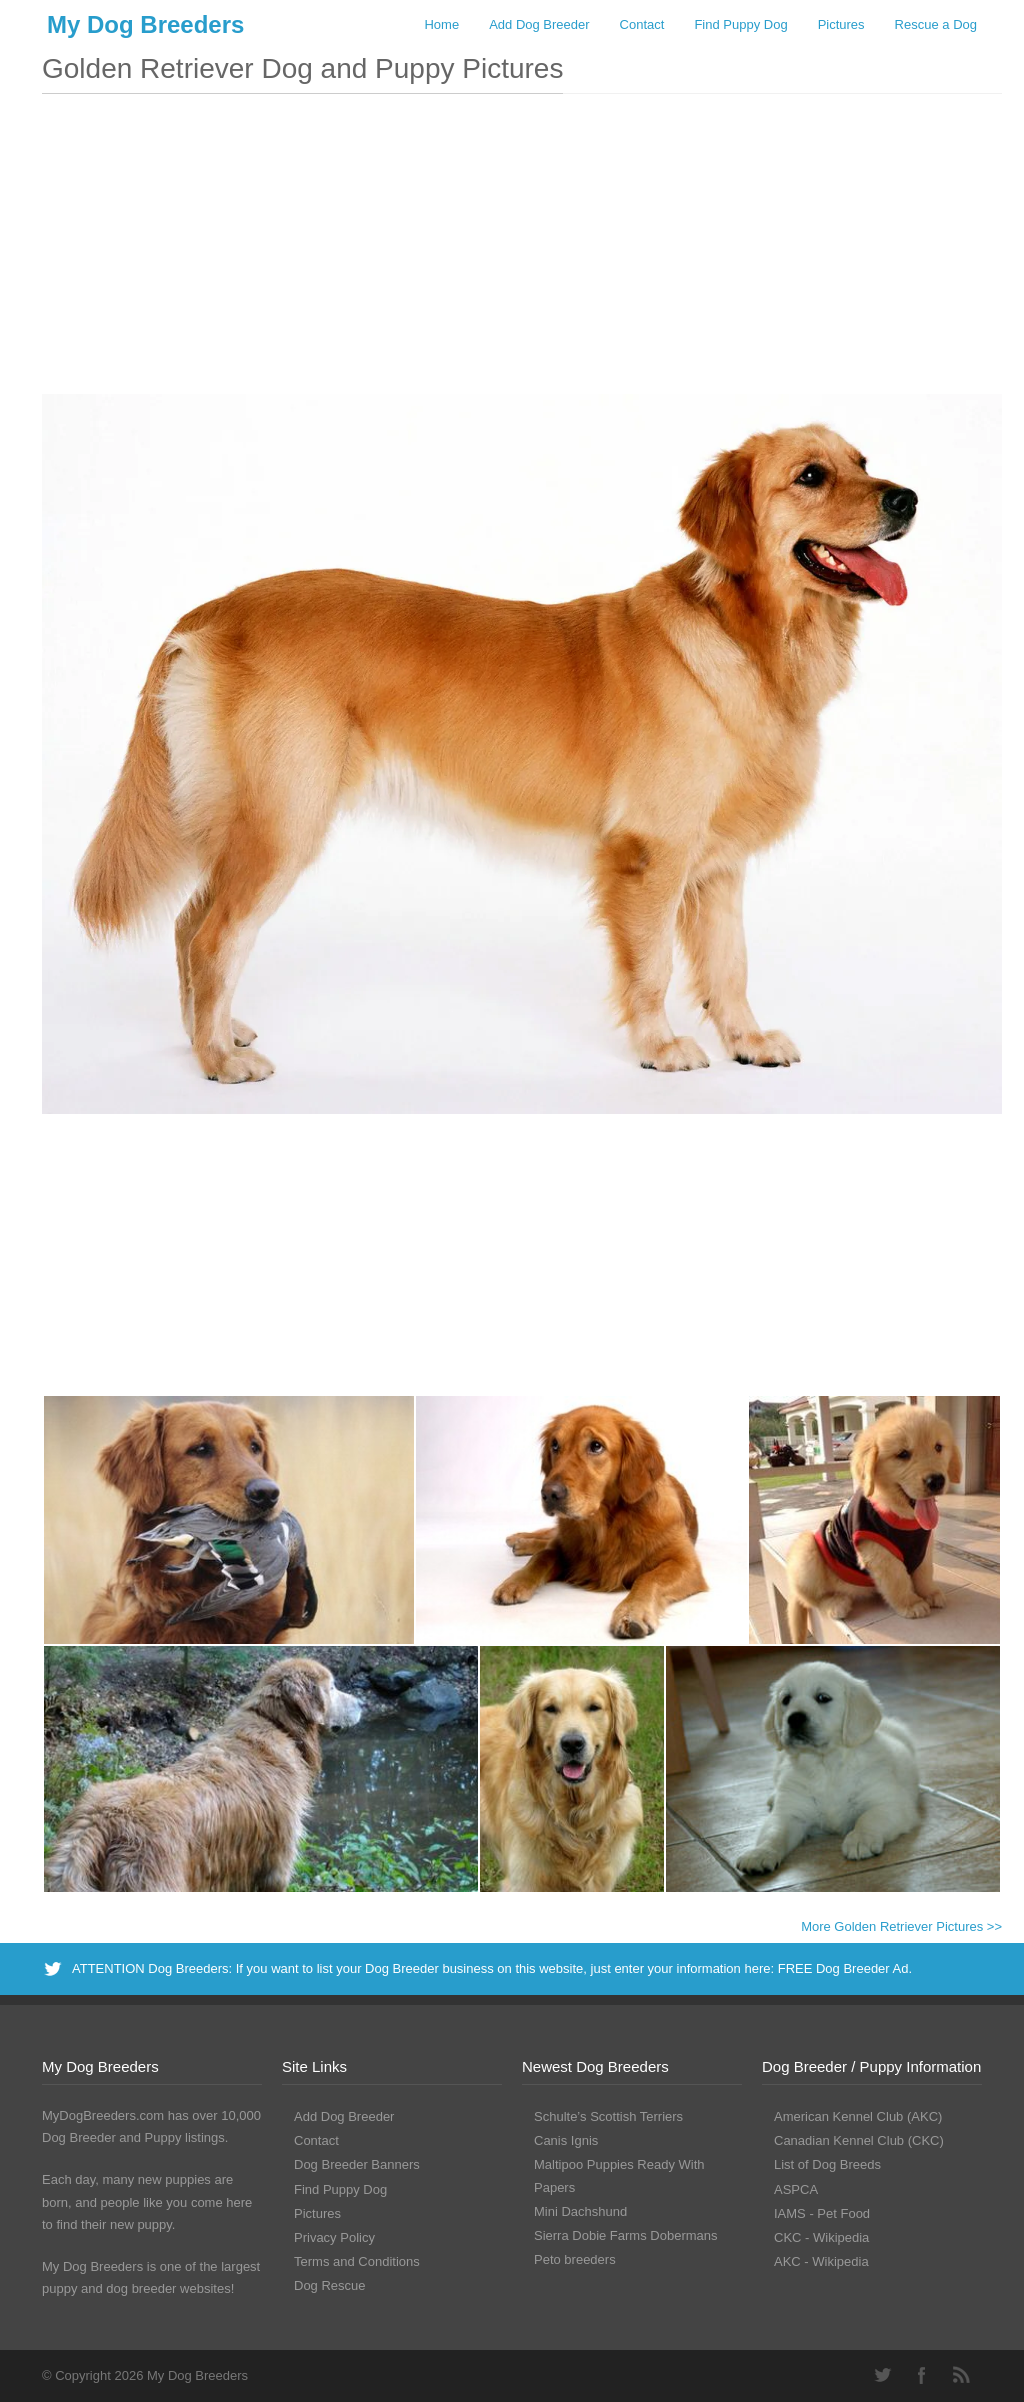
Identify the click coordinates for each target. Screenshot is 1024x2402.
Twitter (882, 2375)
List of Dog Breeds (827, 2164)
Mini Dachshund (580, 2211)
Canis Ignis (566, 2140)
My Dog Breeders (145, 24)
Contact (642, 24)
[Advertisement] (522, 254)
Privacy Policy (334, 2237)
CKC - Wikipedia (821, 2237)
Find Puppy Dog (740, 24)
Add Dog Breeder (539, 24)
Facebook (922, 2375)
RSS (962, 2375)
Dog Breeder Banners (357, 2164)
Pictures (841, 24)
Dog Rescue (330, 2285)
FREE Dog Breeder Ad (843, 1968)
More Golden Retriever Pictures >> (901, 1926)
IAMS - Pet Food (822, 2213)
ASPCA (796, 2189)
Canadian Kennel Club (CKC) (859, 2140)
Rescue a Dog (936, 24)
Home (441, 24)
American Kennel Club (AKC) (858, 2116)
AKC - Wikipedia (821, 2261)
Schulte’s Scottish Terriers (608, 2116)
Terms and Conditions (357, 2261)
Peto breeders (575, 2259)
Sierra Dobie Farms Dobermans (626, 2235)
